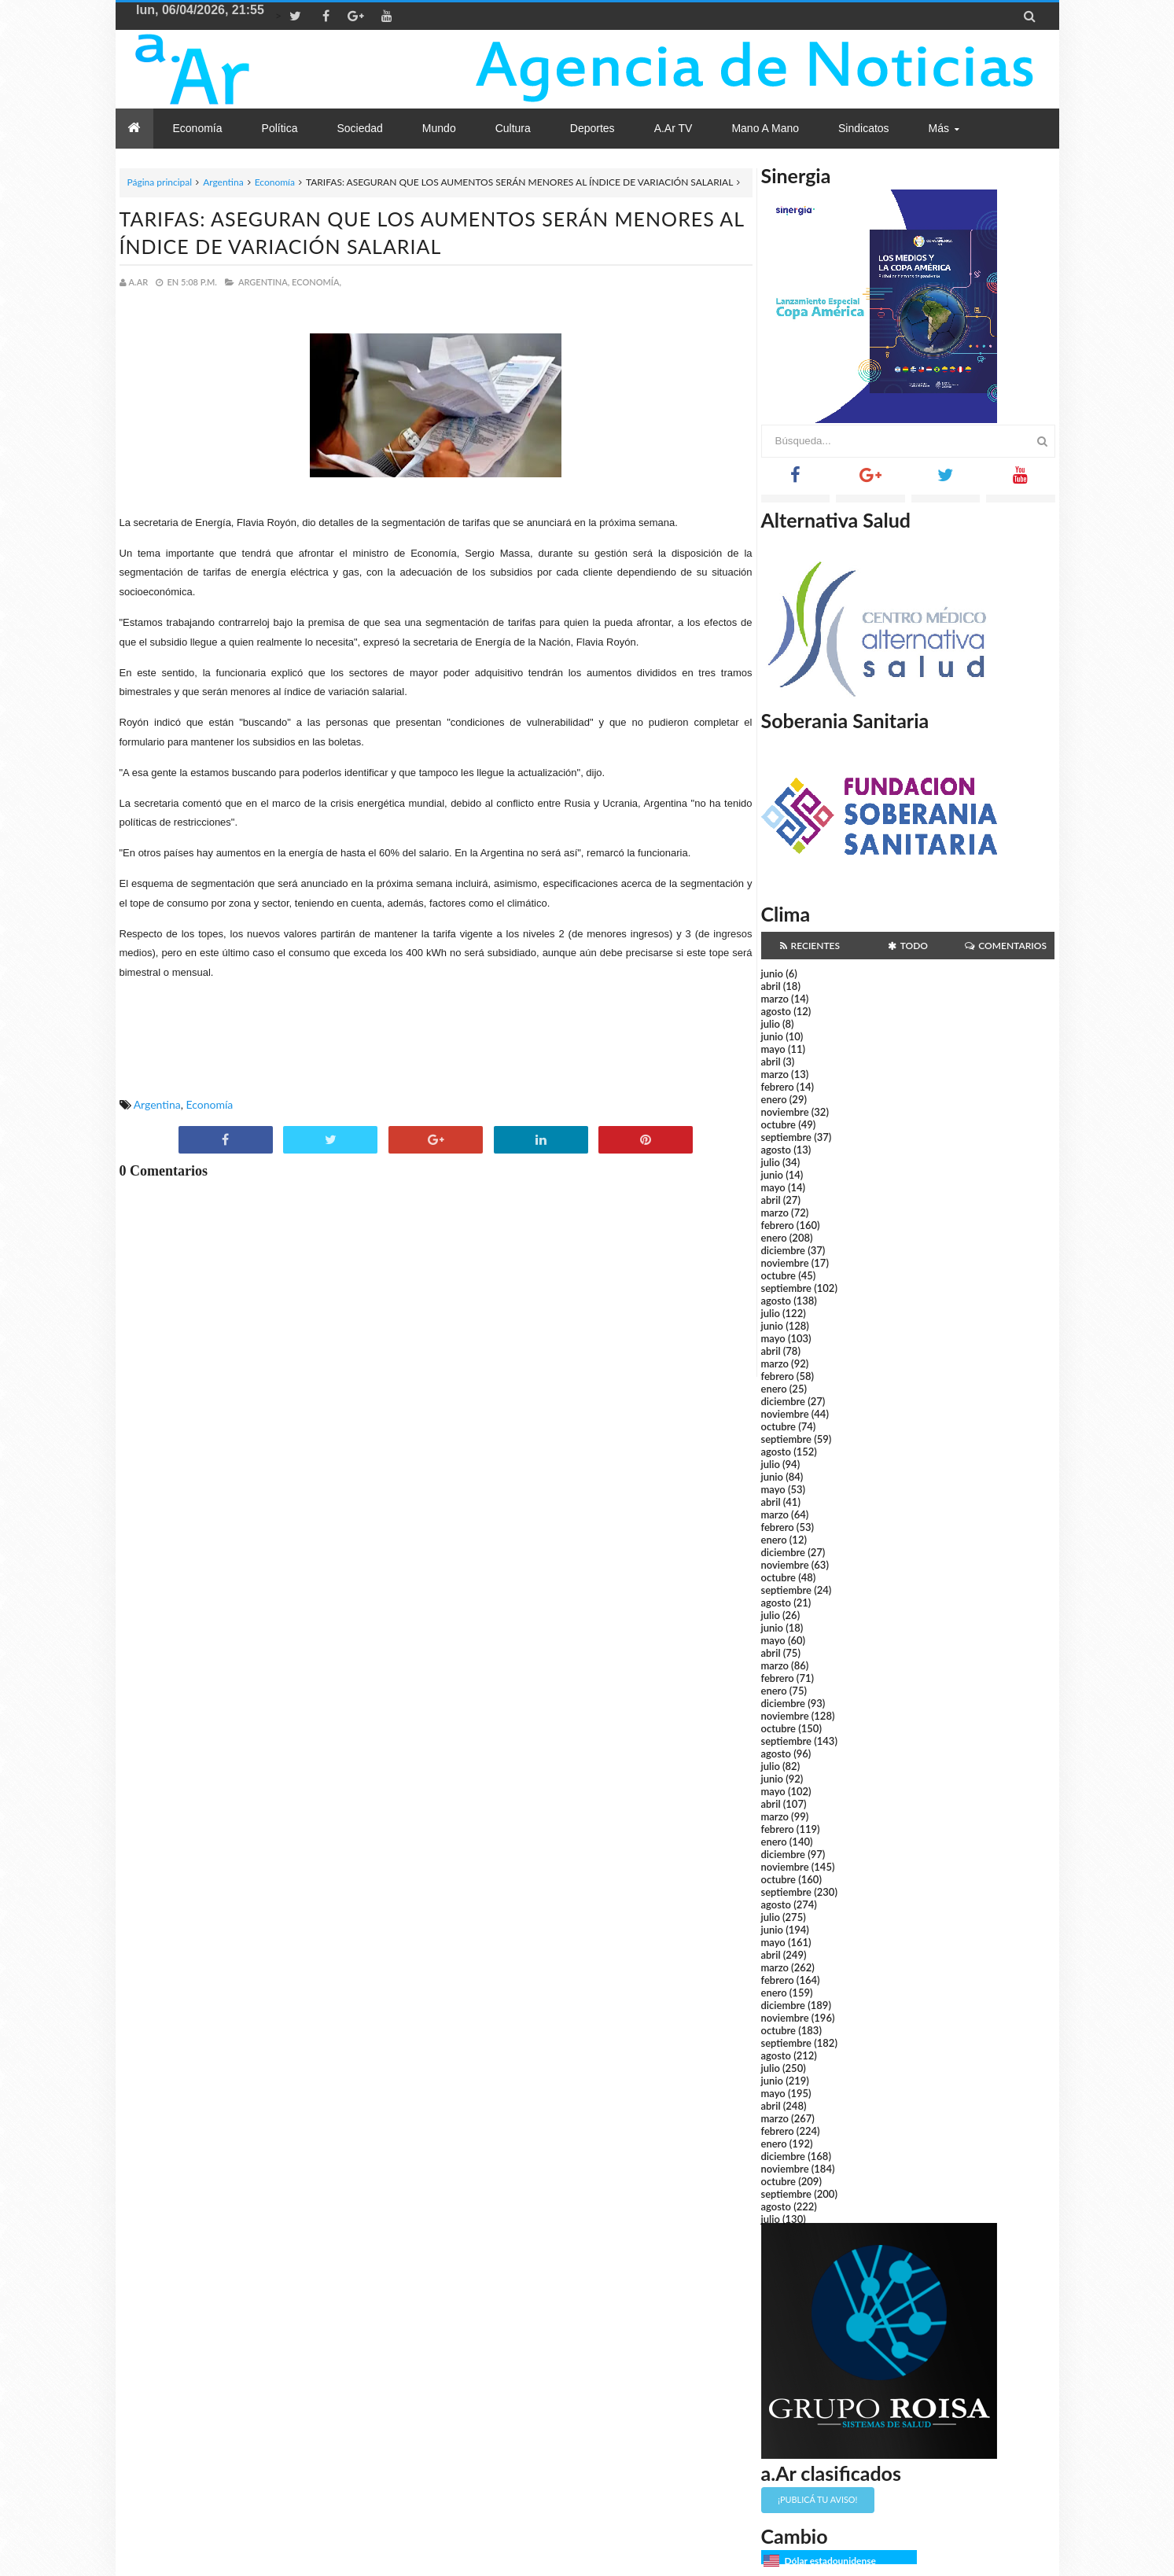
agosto (776, 1011)
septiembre (786, 1137)
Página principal (160, 182)
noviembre (785, 1112)
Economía (275, 182)
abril (771, 986)
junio (772, 973)
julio (770, 1024)
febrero (777, 1086)
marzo (775, 998)
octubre (779, 1124)
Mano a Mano (765, 128)
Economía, (316, 282)
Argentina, (263, 282)
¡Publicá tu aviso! (817, 2499)
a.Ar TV (673, 128)
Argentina (223, 182)
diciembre (783, 1250)
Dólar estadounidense (830, 2561)
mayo (773, 1049)
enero (774, 1099)
